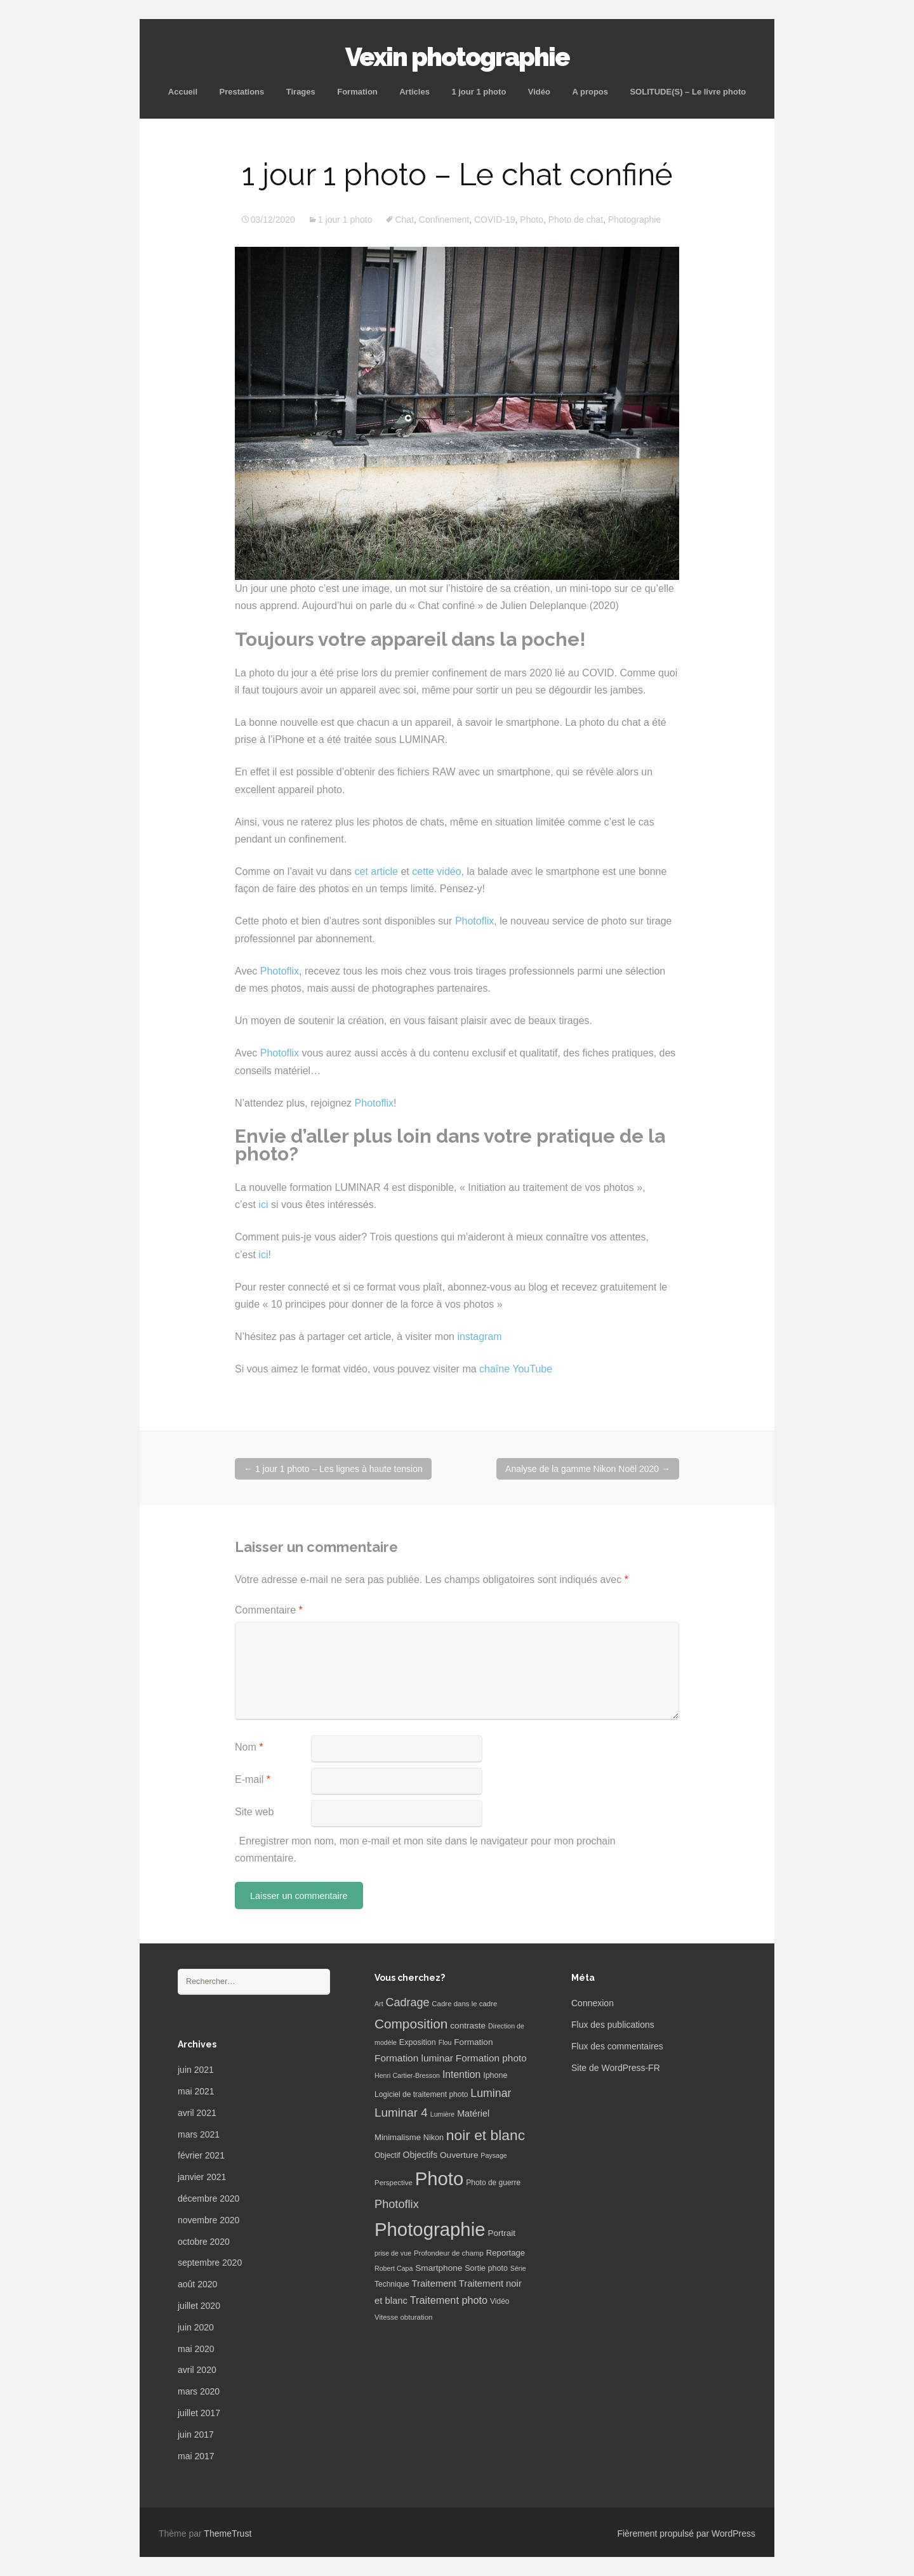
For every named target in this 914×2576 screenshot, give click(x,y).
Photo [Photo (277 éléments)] (439, 2178)
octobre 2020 (204, 2242)
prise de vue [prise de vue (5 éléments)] (392, 2253)
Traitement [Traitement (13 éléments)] (434, 2283)
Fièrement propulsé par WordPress (686, 2533)
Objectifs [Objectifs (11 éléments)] (420, 2155)
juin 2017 (196, 2434)
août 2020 (197, 2284)
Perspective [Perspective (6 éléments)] (393, 2182)
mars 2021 (199, 2134)
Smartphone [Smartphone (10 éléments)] (438, 2268)
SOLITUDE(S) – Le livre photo (688, 92)
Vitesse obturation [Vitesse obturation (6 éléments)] (403, 2317)
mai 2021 (196, 2091)
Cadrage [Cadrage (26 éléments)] (408, 2002)
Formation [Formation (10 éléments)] (473, 2042)
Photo (531, 219)
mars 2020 (199, 2391)
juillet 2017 (199, 2413)
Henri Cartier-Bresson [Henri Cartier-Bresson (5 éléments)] (407, 2075)
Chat (404, 219)
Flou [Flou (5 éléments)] (445, 2042)
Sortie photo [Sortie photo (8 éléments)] (486, 2268)
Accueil (182, 92)
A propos (590, 92)
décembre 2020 (208, 2198)
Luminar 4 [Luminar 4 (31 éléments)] (401, 2112)
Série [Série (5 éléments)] (518, 2268)
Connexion (592, 2003)
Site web (254, 1811)
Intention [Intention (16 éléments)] (461, 2074)
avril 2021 (197, 2113)
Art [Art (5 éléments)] (378, 2004)
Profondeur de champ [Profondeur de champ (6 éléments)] (449, 2253)
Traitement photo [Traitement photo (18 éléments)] (448, 2300)
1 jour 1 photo (478, 92)
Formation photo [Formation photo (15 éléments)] (491, 2058)
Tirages (300, 92)
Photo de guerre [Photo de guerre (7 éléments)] (493, 2182)
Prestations (241, 92)
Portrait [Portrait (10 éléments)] (501, 2233)
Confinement (444, 219)
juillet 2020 (199, 2306)
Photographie (634, 219)
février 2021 (201, 2155)
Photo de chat (575, 219)
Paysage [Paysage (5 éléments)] (493, 2155)
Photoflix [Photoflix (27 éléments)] (396, 2204)
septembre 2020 (210, 2262)
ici (263, 1204)
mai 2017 (196, 2456)
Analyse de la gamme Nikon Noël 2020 (587, 1469)
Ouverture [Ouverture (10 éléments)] (459, 2155)
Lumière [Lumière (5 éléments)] (442, 2114)
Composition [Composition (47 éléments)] (410, 2023)
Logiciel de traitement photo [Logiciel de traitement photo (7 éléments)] (421, 2094)
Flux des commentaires (617, 2046)
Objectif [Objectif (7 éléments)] (387, 2155)
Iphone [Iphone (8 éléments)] (495, 2075)
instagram (479, 1336)
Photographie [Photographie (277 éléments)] (429, 2229)
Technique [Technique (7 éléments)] (391, 2284)
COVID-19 (494, 219)
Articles (414, 92)
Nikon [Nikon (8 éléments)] (433, 2137)
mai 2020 (196, 2349)
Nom (249, 1747)
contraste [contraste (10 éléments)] (468, 2025)
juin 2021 (196, 2070)
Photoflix (474, 921)
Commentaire (269, 1610)
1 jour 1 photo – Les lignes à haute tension (333, 1469)
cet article (376, 871)
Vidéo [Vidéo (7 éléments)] (499, 2301)
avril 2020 (197, 2370)
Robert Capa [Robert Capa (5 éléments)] (393, 2268)
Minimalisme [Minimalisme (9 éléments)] (397, 2137)
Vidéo (539, 92)
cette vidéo (436, 871)
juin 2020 (196, 2327)
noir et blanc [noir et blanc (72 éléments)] (485, 2135)
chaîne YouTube (515, 1369)
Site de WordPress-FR (615, 2068)
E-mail (252, 1779)
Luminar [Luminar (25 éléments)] (490, 2093)
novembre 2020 (208, 2220)
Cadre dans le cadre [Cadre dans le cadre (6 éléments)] (464, 2004)
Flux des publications (612, 2025)
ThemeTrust (227, 2533)
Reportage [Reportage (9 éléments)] (505, 2252)
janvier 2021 (202, 2177)
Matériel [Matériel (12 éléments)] (473, 2113)
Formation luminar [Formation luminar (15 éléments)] (413, 2058)
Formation (357, 92)
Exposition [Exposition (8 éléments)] (417, 2042)
